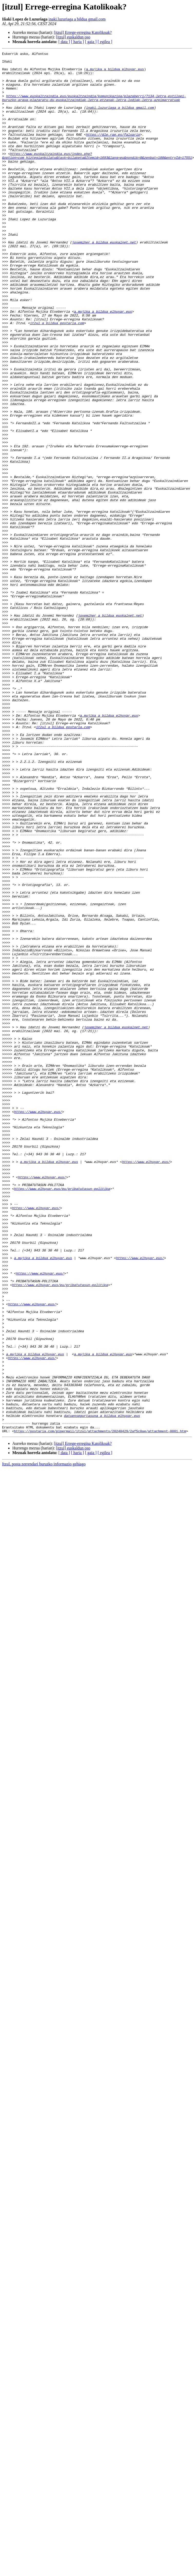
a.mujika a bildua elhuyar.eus (115, 73)
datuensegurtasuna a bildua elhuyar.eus (102, 1688)
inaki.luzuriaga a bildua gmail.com (77, 19)
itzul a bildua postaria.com (57, 377)
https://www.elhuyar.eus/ (38, 1324)
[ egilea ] (105, 42)
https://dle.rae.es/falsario (113, 151)
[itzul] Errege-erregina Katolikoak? (83, 32)
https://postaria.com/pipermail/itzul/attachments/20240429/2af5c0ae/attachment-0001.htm (100, 1707)
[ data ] (64, 42)
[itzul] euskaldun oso (73, 37)
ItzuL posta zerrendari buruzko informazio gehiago (44, 1740)
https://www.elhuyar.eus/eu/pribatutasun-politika (62, 1416)
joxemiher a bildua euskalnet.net (104, 280)
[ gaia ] (91, 42)
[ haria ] (77, 42)
